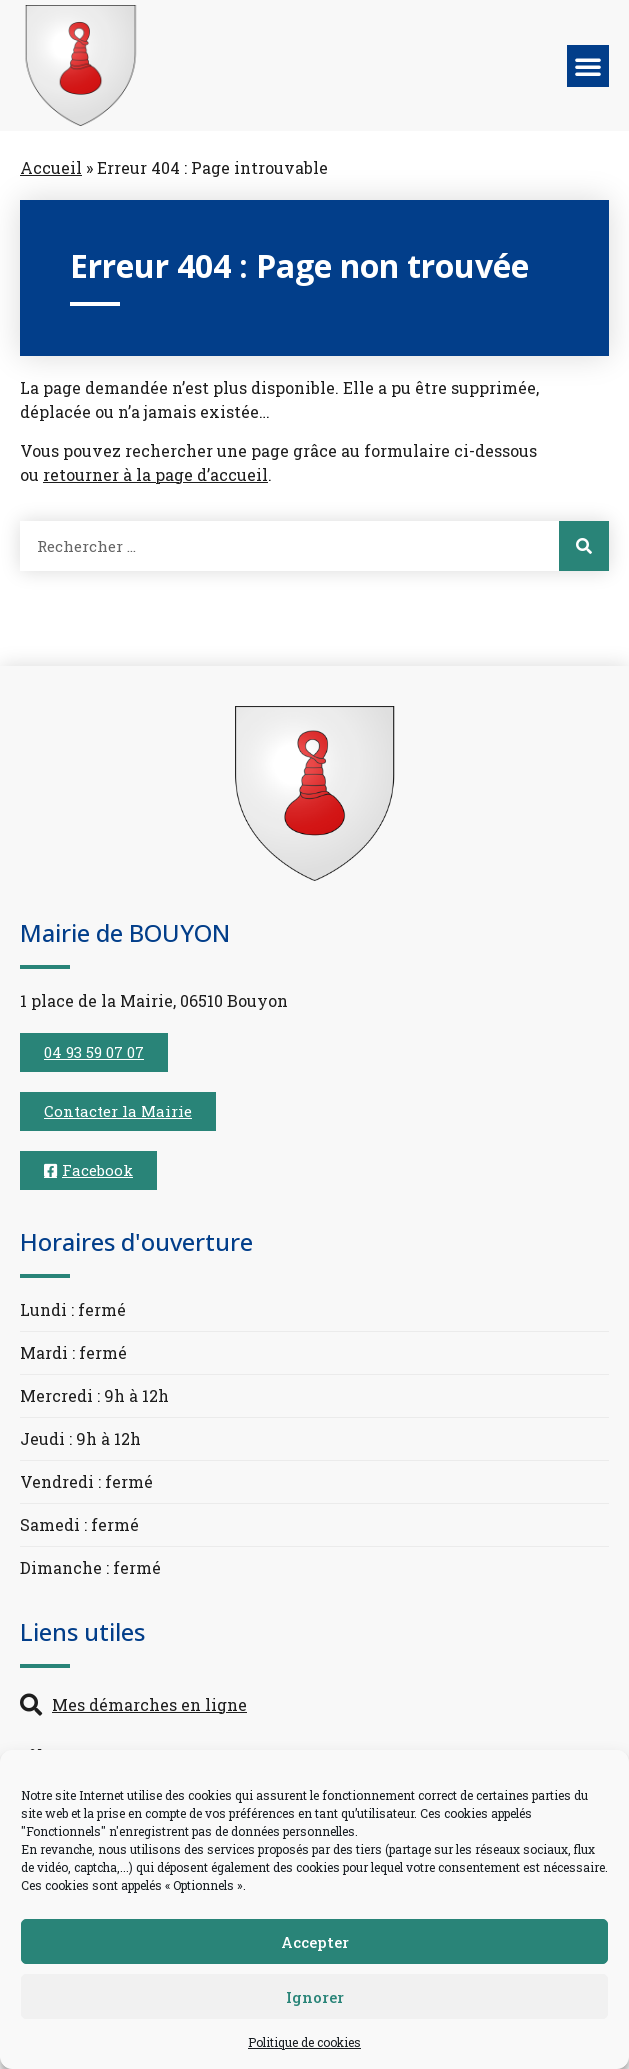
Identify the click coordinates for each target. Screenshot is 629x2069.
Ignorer (315, 1997)
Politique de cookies (304, 2042)
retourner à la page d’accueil (155, 474)
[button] (588, 66)
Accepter (315, 1942)
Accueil (51, 167)
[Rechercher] (584, 546)
